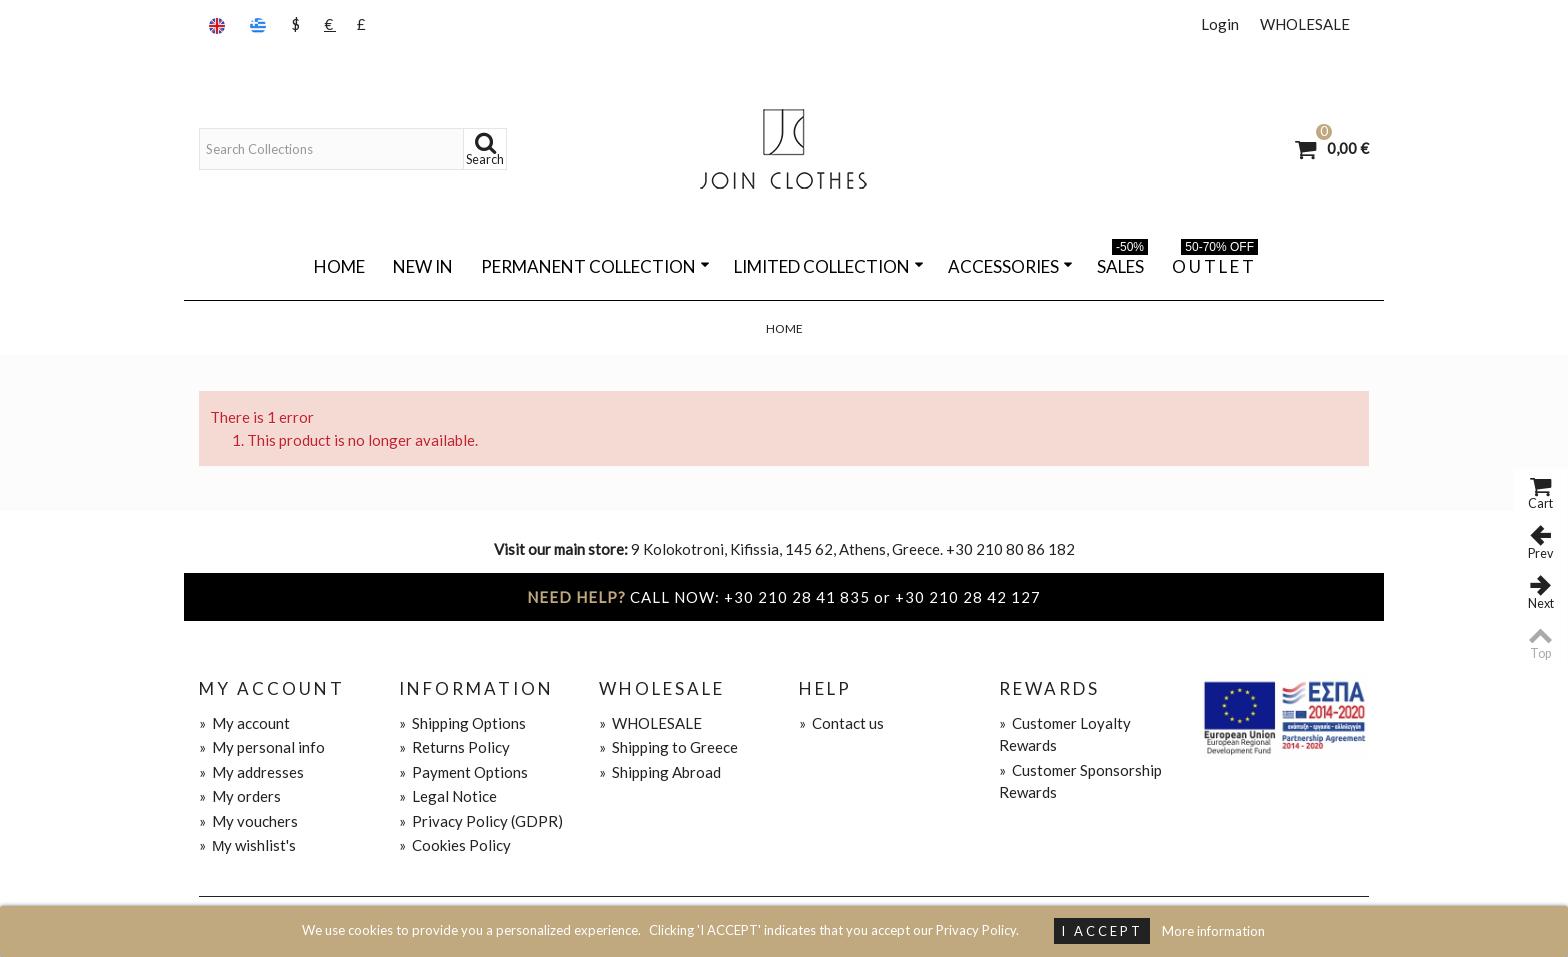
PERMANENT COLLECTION (595, 266)
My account (244, 723)
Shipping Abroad (660, 772)
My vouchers (248, 821)
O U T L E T (1215, 263)
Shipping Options (462, 723)
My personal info (262, 747)
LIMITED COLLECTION (829, 266)
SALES (1122, 263)
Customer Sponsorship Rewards (1080, 781)
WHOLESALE (1305, 24)
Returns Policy (454, 747)
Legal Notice (448, 796)
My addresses (251, 772)
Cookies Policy (455, 845)
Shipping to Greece (668, 747)
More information (1213, 931)
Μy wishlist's (248, 845)
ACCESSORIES (1010, 266)
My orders (240, 796)
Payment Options (463, 772)
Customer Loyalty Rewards (1065, 734)
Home (339, 266)
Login (1220, 24)
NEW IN (423, 266)
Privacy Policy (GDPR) (481, 821)
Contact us (841, 723)
